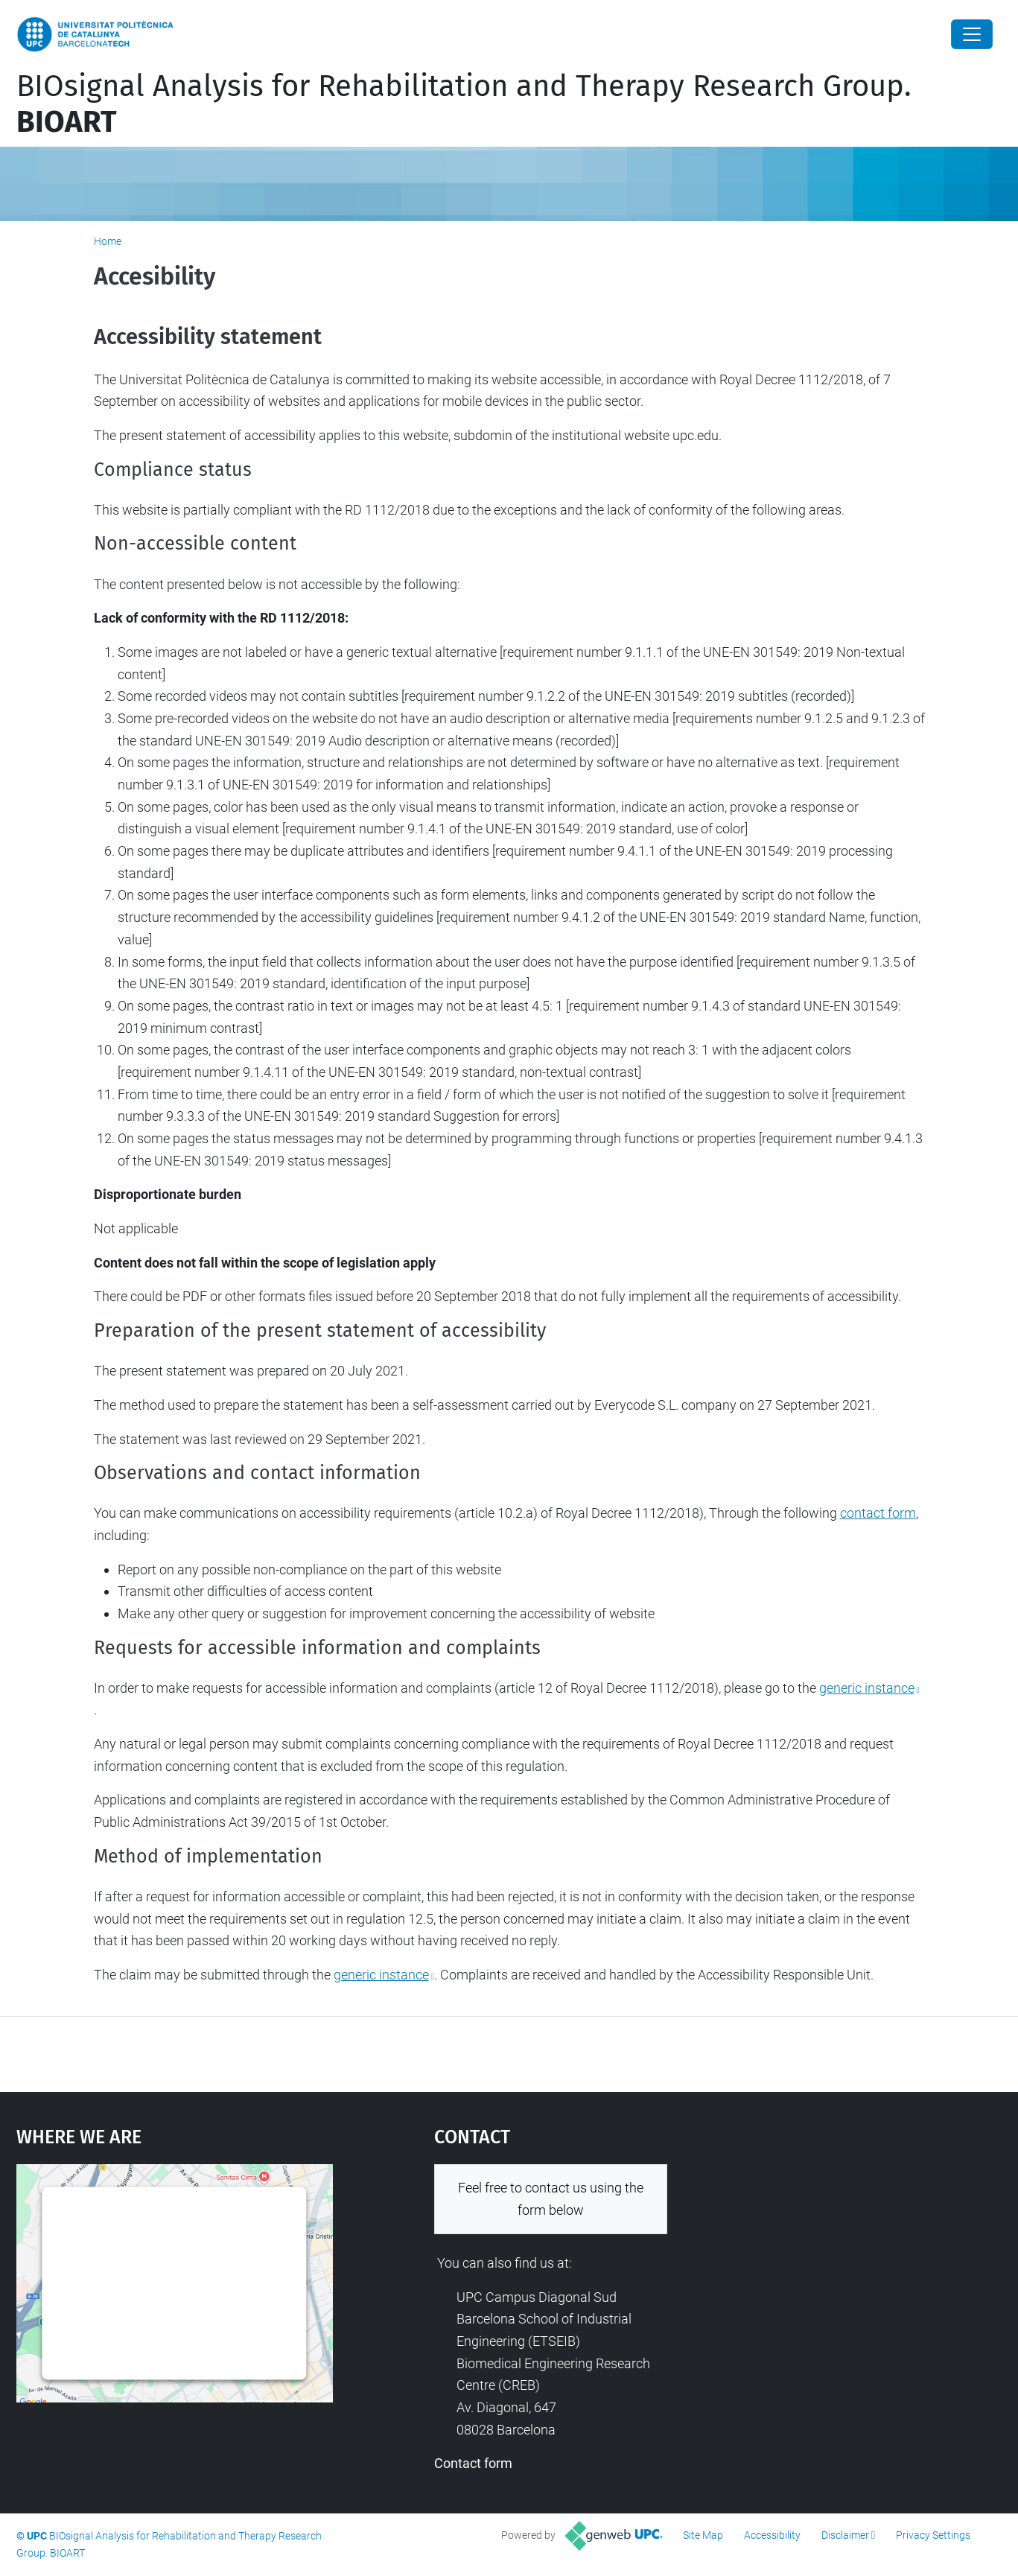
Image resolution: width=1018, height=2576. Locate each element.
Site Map (703, 2535)
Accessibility (772, 2535)
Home (107, 241)
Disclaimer (845, 2535)
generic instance (866, 1688)
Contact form (473, 2463)
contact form (878, 1513)
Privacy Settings (933, 2535)
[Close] (972, 34)
